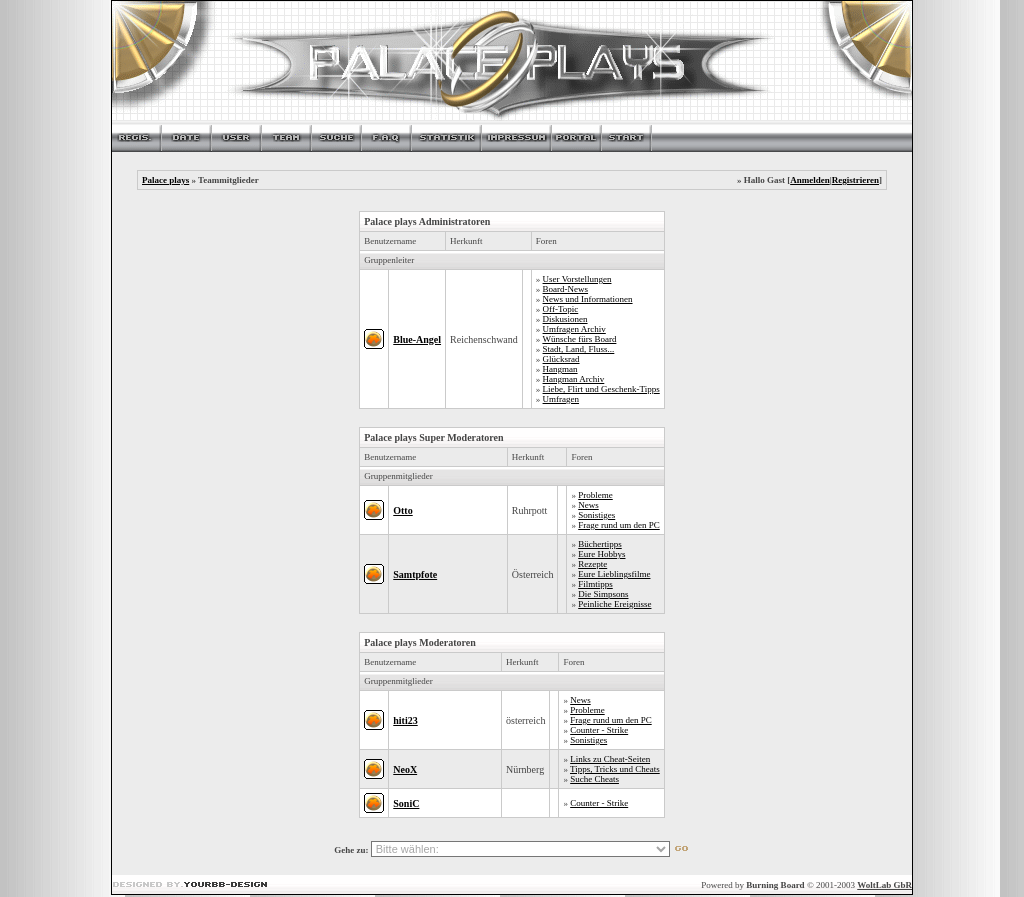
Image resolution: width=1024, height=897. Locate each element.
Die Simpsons (603, 594)
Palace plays (165, 180)
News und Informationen (588, 299)
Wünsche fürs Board (579, 339)
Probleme (595, 495)
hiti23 (405, 720)
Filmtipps (595, 584)
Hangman (560, 369)
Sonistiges (596, 515)
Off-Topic (561, 309)
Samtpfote (415, 574)
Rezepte (592, 564)
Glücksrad (561, 359)
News (588, 505)
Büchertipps (600, 544)
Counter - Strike (599, 730)
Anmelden (810, 180)
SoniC (406, 803)
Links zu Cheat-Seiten (610, 759)
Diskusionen (565, 319)
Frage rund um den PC (619, 525)
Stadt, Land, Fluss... (579, 349)
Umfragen (561, 399)
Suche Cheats (594, 779)
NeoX (405, 769)
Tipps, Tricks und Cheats (615, 769)
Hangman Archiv (574, 379)
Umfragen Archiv (574, 329)
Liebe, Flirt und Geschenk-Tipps (601, 389)
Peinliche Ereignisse (614, 604)
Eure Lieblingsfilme (614, 574)
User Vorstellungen (577, 279)
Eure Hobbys (601, 554)
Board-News (566, 289)
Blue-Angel (417, 339)
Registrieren (855, 180)
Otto (402, 510)
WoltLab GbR (884, 885)
